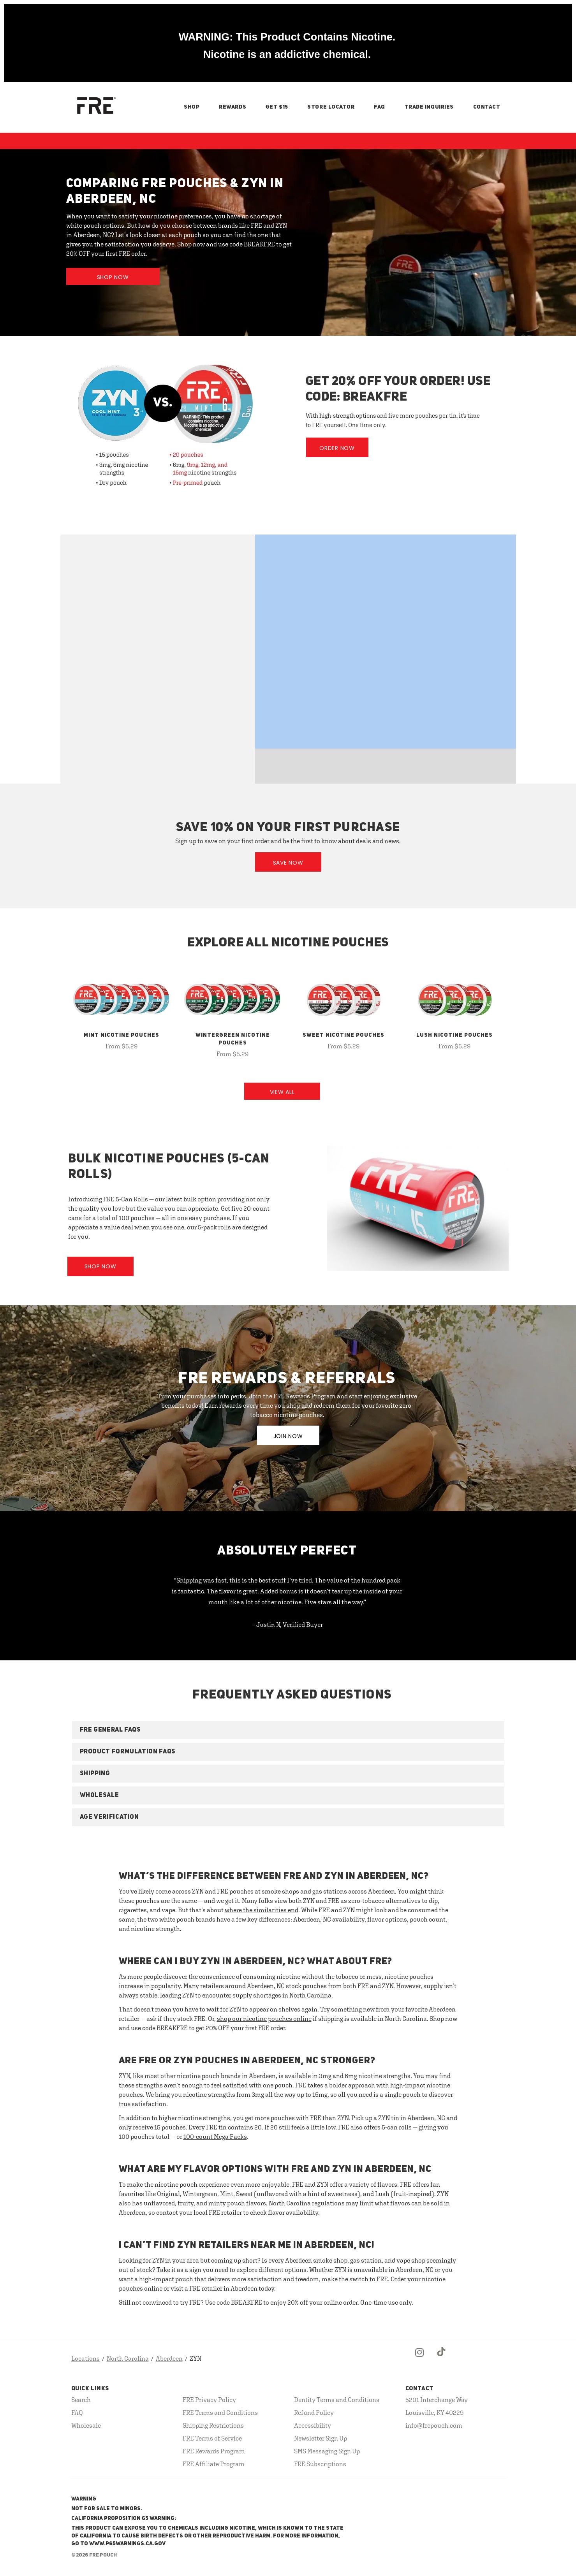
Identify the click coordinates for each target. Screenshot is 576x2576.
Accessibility (312, 2425)
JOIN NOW (288, 1436)
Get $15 (277, 107)
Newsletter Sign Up (320, 2438)
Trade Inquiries (429, 107)
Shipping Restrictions (213, 2425)
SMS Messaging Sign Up (327, 2451)
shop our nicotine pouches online (264, 2018)
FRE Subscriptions (320, 2463)
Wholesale (86, 2425)
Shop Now (113, 277)
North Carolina (128, 2358)
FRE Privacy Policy (209, 2399)
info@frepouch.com (433, 2425)
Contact (486, 107)
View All (282, 1092)
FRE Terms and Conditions (220, 2412)
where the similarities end (261, 1909)
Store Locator (330, 107)
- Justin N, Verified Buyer (288, 1624)
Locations (85, 2358)
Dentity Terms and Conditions (336, 2399)
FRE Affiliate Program (214, 2463)
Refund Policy (314, 2412)
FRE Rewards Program (214, 2451)
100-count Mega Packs (215, 2136)
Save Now (288, 863)
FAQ (379, 107)
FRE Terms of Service (212, 2438)
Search (81, 2399)
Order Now (336, 448)
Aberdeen (169, 2358)
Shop (191, 107)
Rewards (232, 107)
